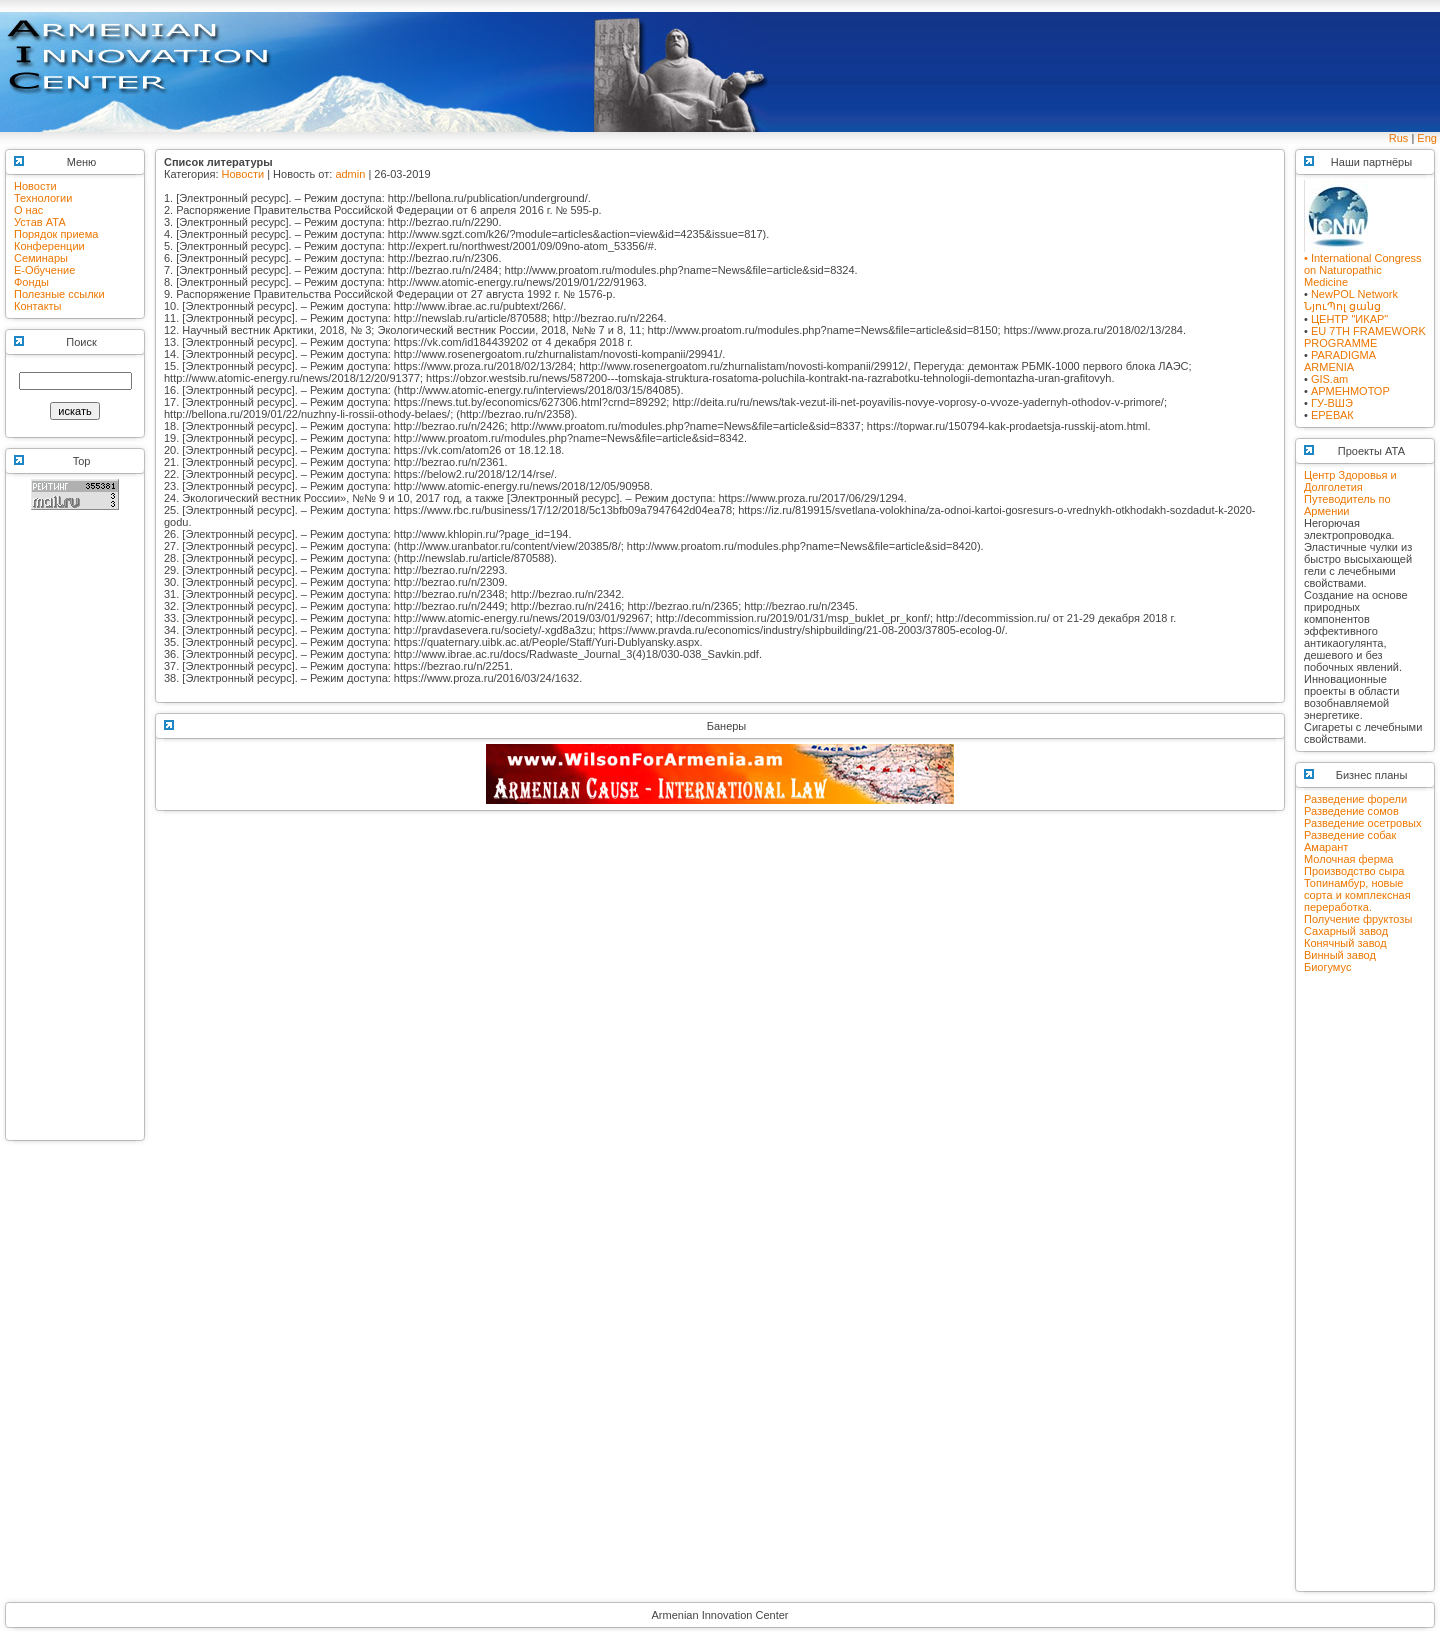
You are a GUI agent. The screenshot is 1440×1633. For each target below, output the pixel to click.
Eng (1427, 138)
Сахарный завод (1346, 931)
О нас (28, 210)
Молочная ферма (1348, 859)
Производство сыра (1354, 871)
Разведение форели (1355, 799)
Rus (1399, 138)
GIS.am (1329, 379)
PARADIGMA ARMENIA (1340, 361)
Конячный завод (1345, 943)
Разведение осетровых (1362, 823)
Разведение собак (1350, 835)
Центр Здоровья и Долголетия (1350, 481)
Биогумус (1327, 967)
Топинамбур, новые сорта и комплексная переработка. (1357, 895)
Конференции (49, 246)
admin (350, 174)
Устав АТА (40, 222)
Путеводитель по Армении (1347, 505)
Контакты (38, 306)
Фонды (31, 282)
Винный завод (1340, 955)
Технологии (43, 198)
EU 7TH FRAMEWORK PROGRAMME (1365, 337)
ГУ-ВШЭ (1332, 403)
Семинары (41, 258)
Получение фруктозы (1358, 919)
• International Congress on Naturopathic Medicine (1363, 265)
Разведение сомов (1351, 811)
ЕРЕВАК (1332, 415)
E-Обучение (44, 270)
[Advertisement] (75, 834)
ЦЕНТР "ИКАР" (1349, 319)
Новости (35, 186)
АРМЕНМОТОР (1350, 391)
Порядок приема (56, 234)
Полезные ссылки (59, 294)
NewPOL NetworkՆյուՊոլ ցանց (1351, 300)
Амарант (1326, 847)
